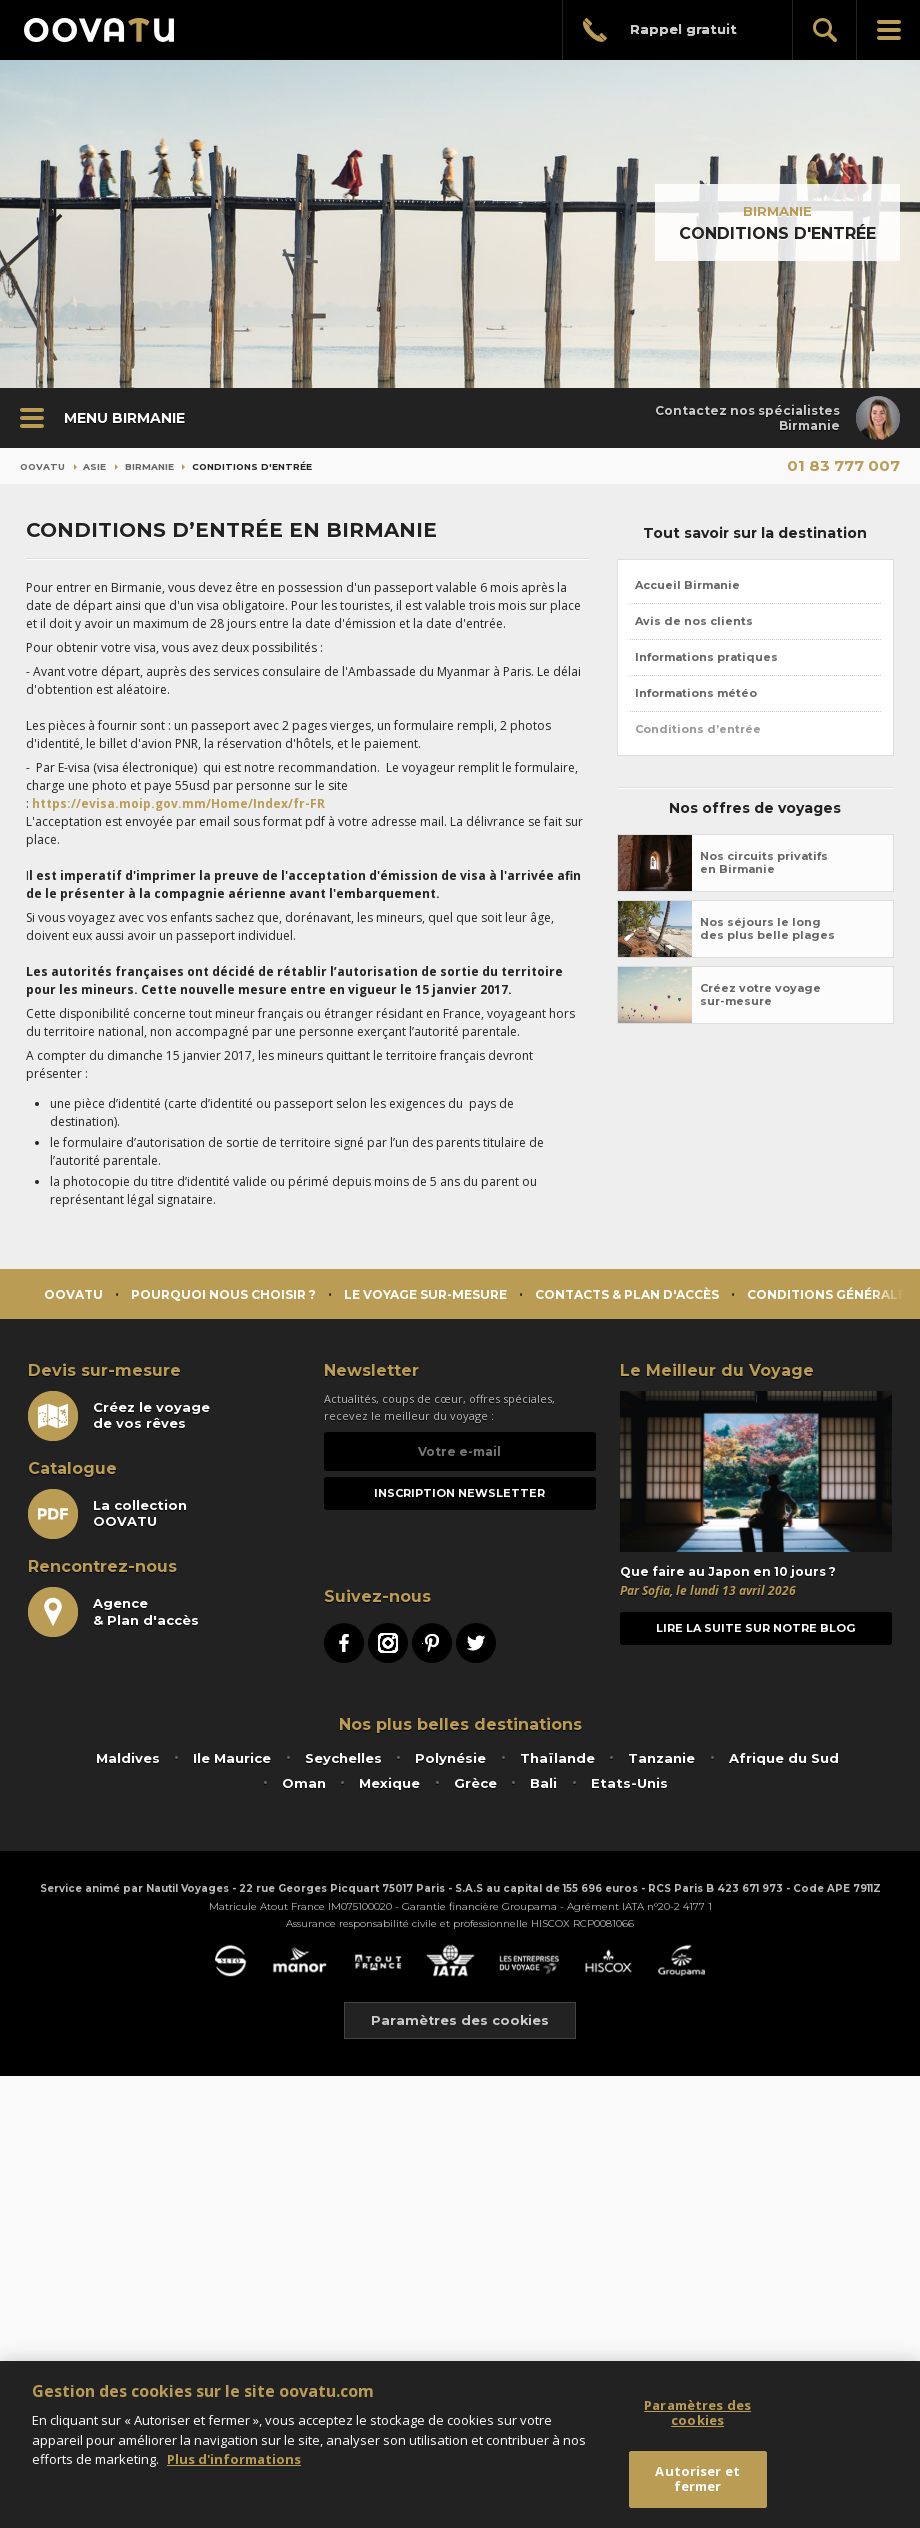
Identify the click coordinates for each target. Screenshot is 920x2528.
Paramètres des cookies (460, 2020)
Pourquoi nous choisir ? (223, 1294)
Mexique (389, 1783)
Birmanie (777, 211)
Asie (94, 466)
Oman (304, 1783)
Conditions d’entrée (698, 729)
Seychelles (343, 1758)
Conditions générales (830, 1294)
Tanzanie (661, 1758)
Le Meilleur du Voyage (717, 1370)
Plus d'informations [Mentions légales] (234, 2459)
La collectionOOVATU (107, 1514)
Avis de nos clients (694, 621)
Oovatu (42, 466)
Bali (543, 1783)
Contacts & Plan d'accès (627, 1294)
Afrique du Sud (784, 1758)
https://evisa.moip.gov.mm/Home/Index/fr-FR (178, 803)
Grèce (475, 1783)
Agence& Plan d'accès (113, 1612)
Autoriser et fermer (697, 2479)
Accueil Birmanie (687, 585)
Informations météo (696, 693)
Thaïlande (557, 1758)
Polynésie (450, 1758)
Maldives (128, 1758)
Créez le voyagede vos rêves (119, 1416)
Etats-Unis (629, 1783)
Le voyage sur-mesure (425, 1294)
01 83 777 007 (843, 465)
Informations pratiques (706, 657)
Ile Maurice (232, 1758)
